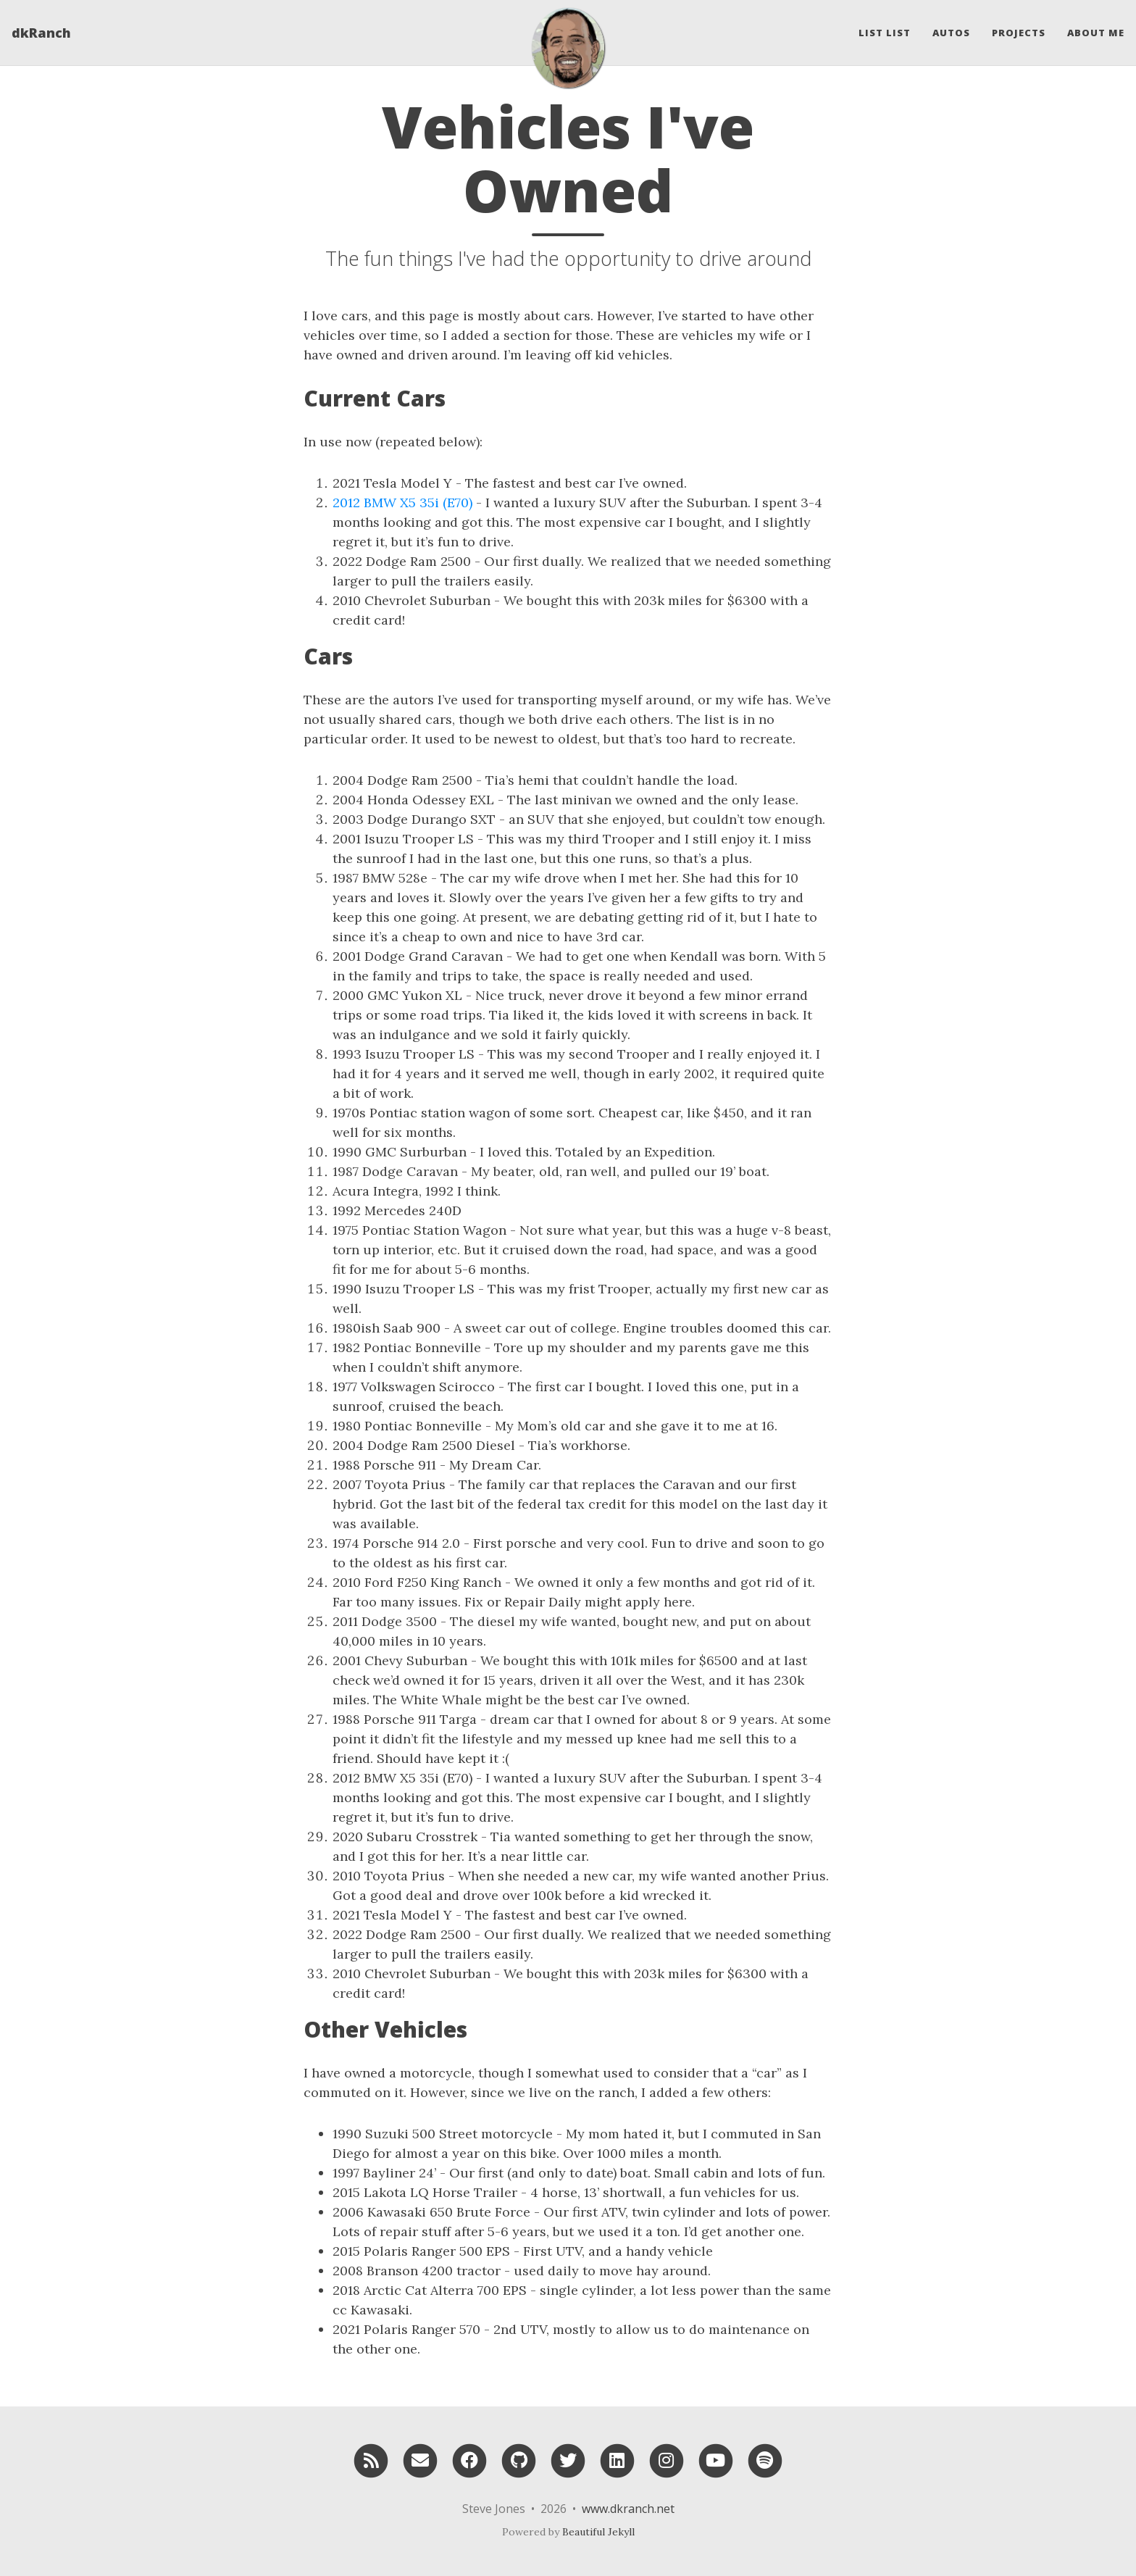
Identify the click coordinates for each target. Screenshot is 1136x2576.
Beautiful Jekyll (598, 2531)
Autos (951, 32)
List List (885, 32)
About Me (1095, 32)
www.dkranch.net (628, 2509)
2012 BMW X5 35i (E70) (402, 502)
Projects (1018, 32)
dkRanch (41, 32)
